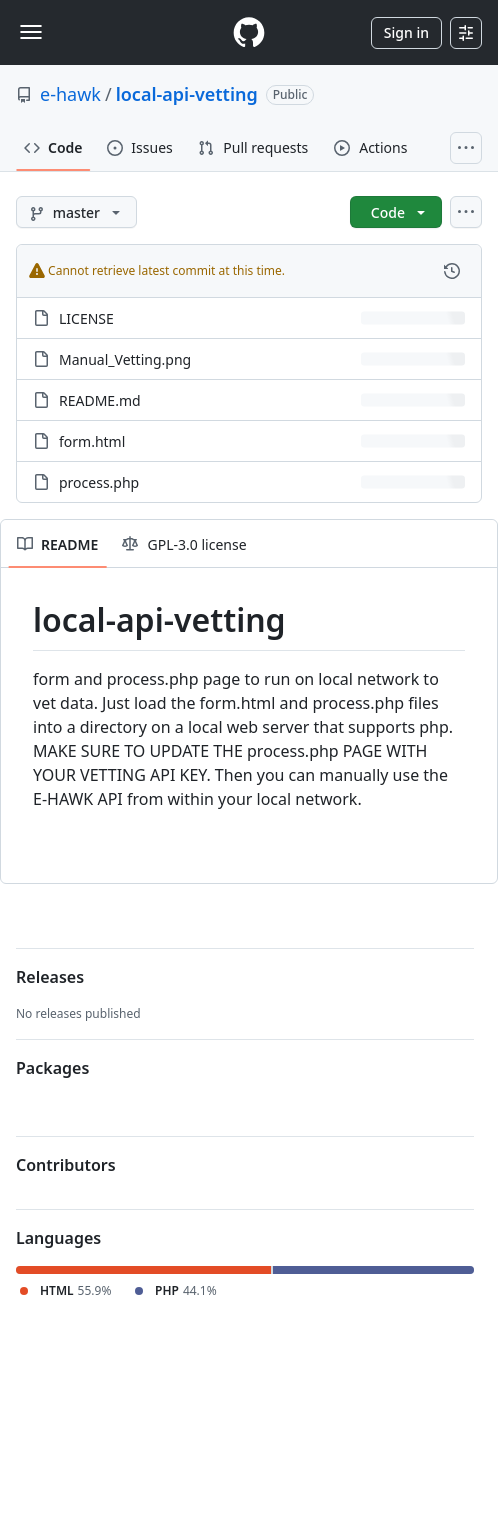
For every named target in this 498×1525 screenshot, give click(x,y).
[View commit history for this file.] (452, 271)
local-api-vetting (187, 94)
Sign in (406, 32)
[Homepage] (249, 32)
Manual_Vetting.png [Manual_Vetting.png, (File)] (125, 359)
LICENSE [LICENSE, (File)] (86, 318)
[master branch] (76, 212)
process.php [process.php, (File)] (99, 482)
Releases (50, 977)
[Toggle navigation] (31, 32)
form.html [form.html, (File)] (92, 441)
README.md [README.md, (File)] (100, 400)
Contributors (66, 1165)
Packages (52, 1068)
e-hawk (70, 94)
